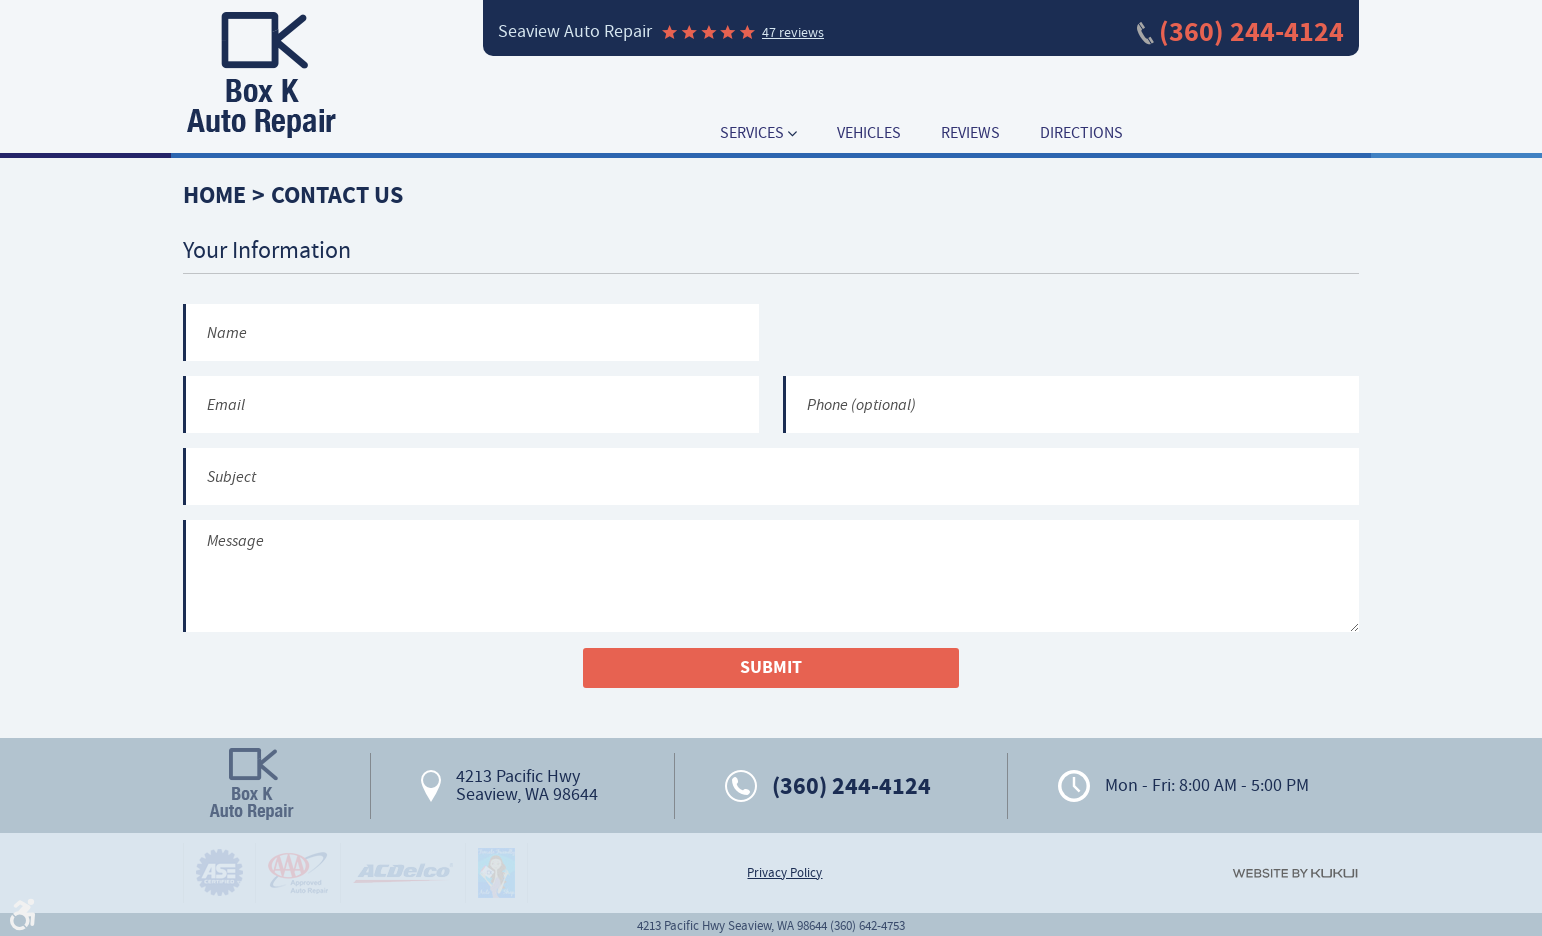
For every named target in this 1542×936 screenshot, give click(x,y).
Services (752, 133)
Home (214, 195)
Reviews (970, 133)
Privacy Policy (784, 873)
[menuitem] (758, 133)
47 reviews (793, 32)
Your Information (267, 250)
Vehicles (869, 133)
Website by (1295, 873)
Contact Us (337, 195)
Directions (1081, 133)
